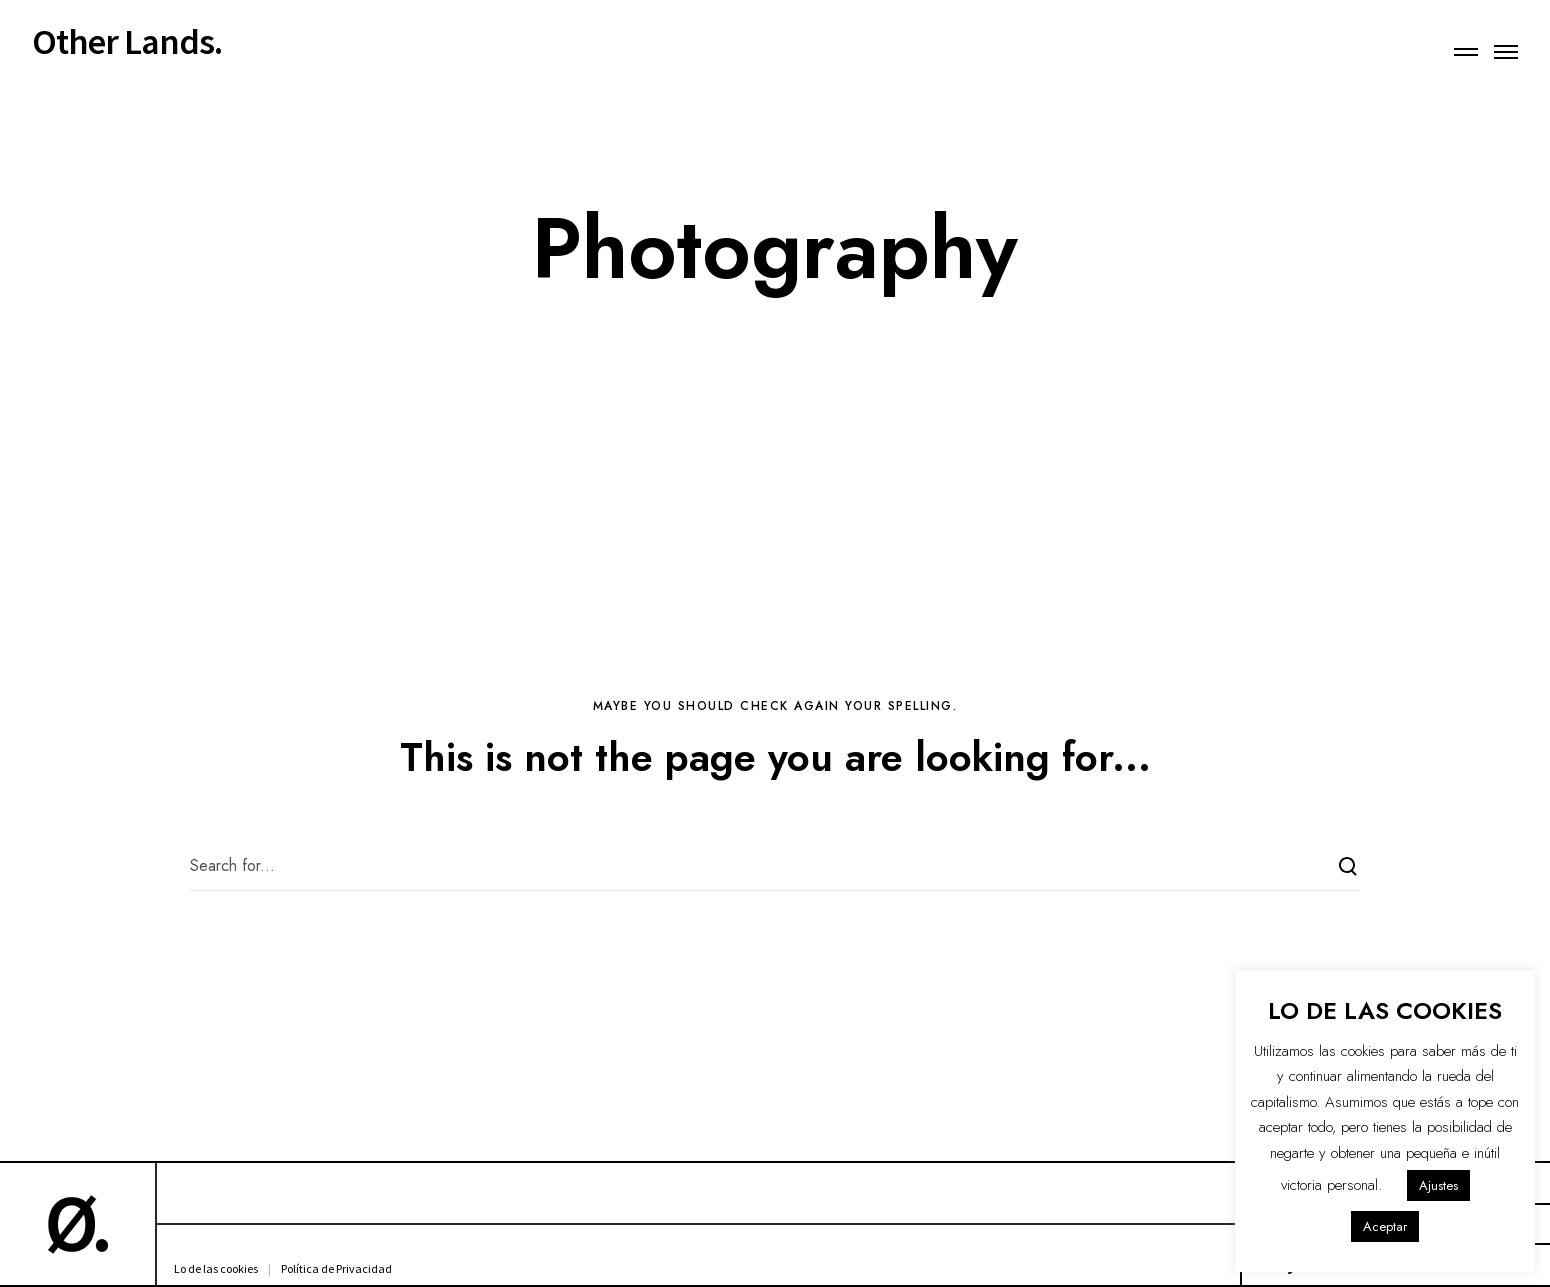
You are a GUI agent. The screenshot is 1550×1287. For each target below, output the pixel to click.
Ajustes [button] (1438, 1185)
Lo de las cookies (216, 1268)
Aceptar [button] (1385, 1226)
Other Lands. (127, 42)
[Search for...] (775, 866)
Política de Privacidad (336, 1268)
